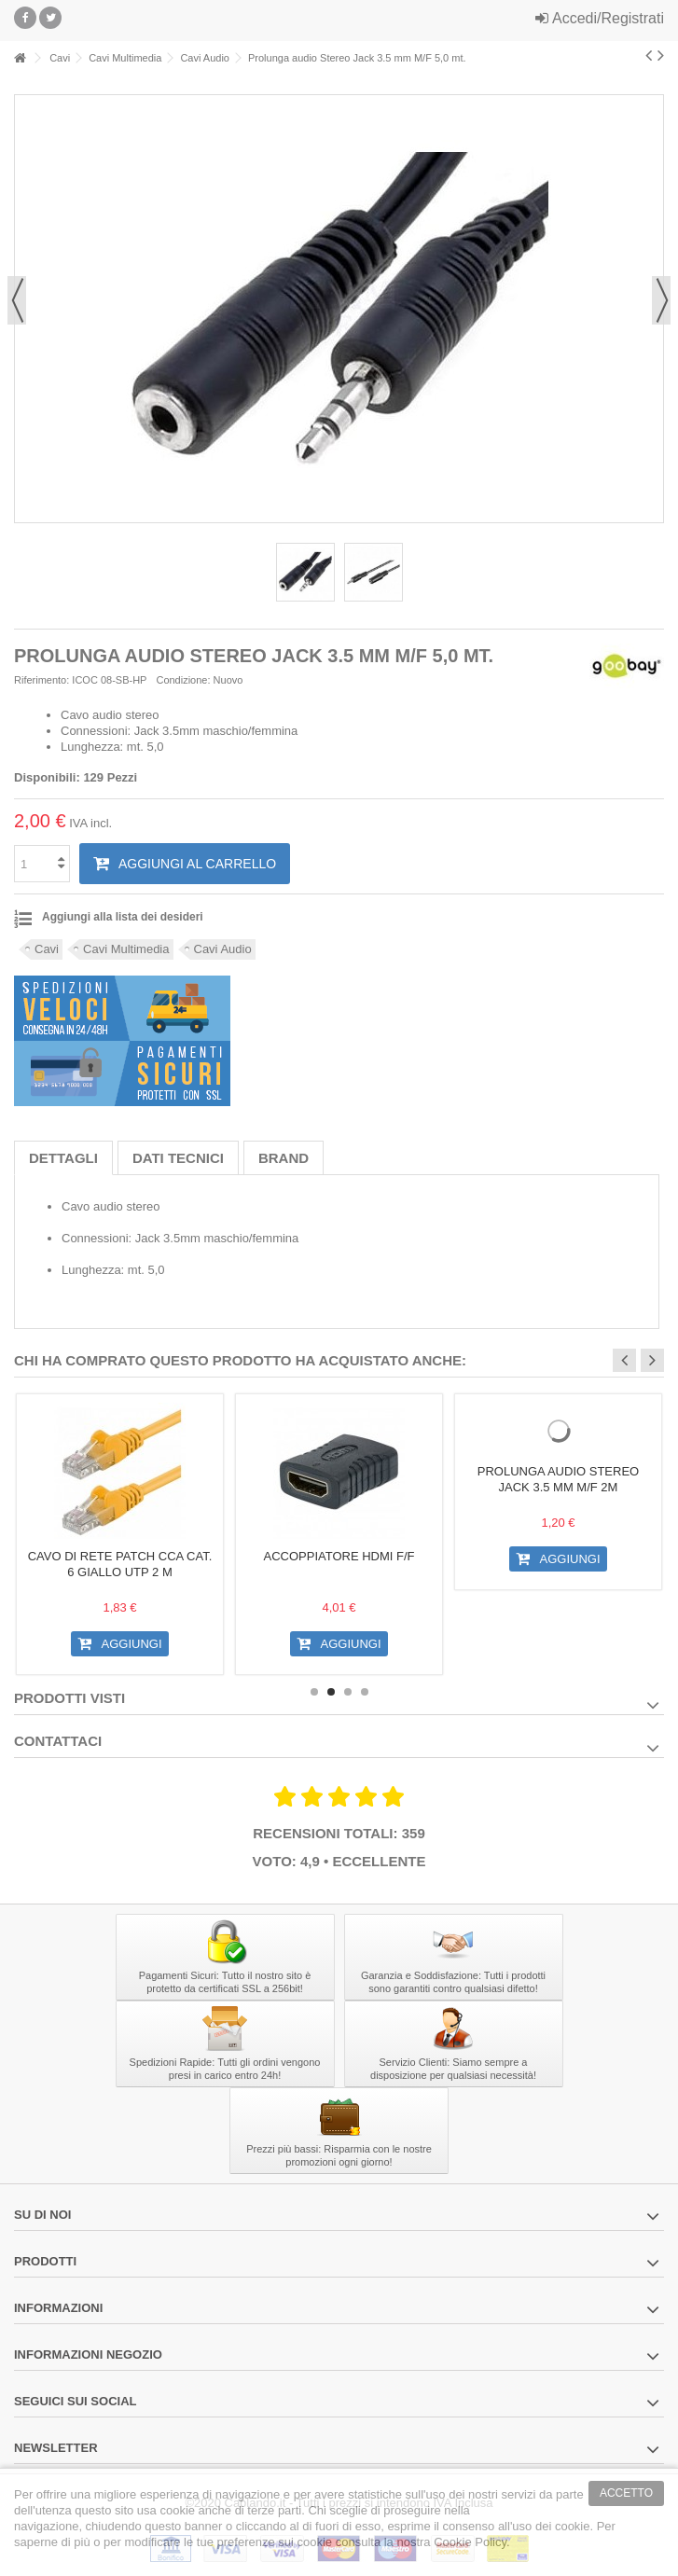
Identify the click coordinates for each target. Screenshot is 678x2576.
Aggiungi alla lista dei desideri (122, 916)
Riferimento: (41, 680)
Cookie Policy (470, 2542)
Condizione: (183, 680)
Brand (283, 1158)
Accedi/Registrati (599, 18)
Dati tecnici (178, 1158)
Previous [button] (624, 1360)
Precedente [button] (16, 300)
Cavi (47, 949)
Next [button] (652, 1360)
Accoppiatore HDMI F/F (338, 1556)
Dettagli (63, 1158)
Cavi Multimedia (126, 949)
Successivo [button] (661, 300)
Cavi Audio (223, 949)
